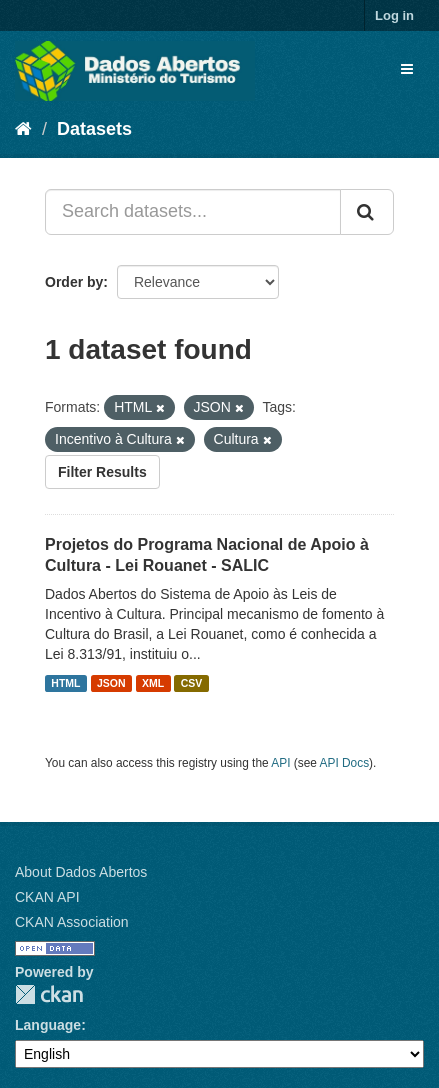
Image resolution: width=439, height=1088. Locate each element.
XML (153, 683)
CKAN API (47, 897)
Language (48, 1025)
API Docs (345, 763)
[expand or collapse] (407, 69)
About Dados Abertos (81, 872)
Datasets (94, 129)
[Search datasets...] (193, 212)
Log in (394, 15)
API (280, 763)
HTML (65, 683)
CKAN (49, 994)
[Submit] (367, 212)
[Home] (23, 129)
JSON (111, 683)
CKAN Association (72, 922)
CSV (192, 683)
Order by (74, 282)
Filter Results (102, 472)
